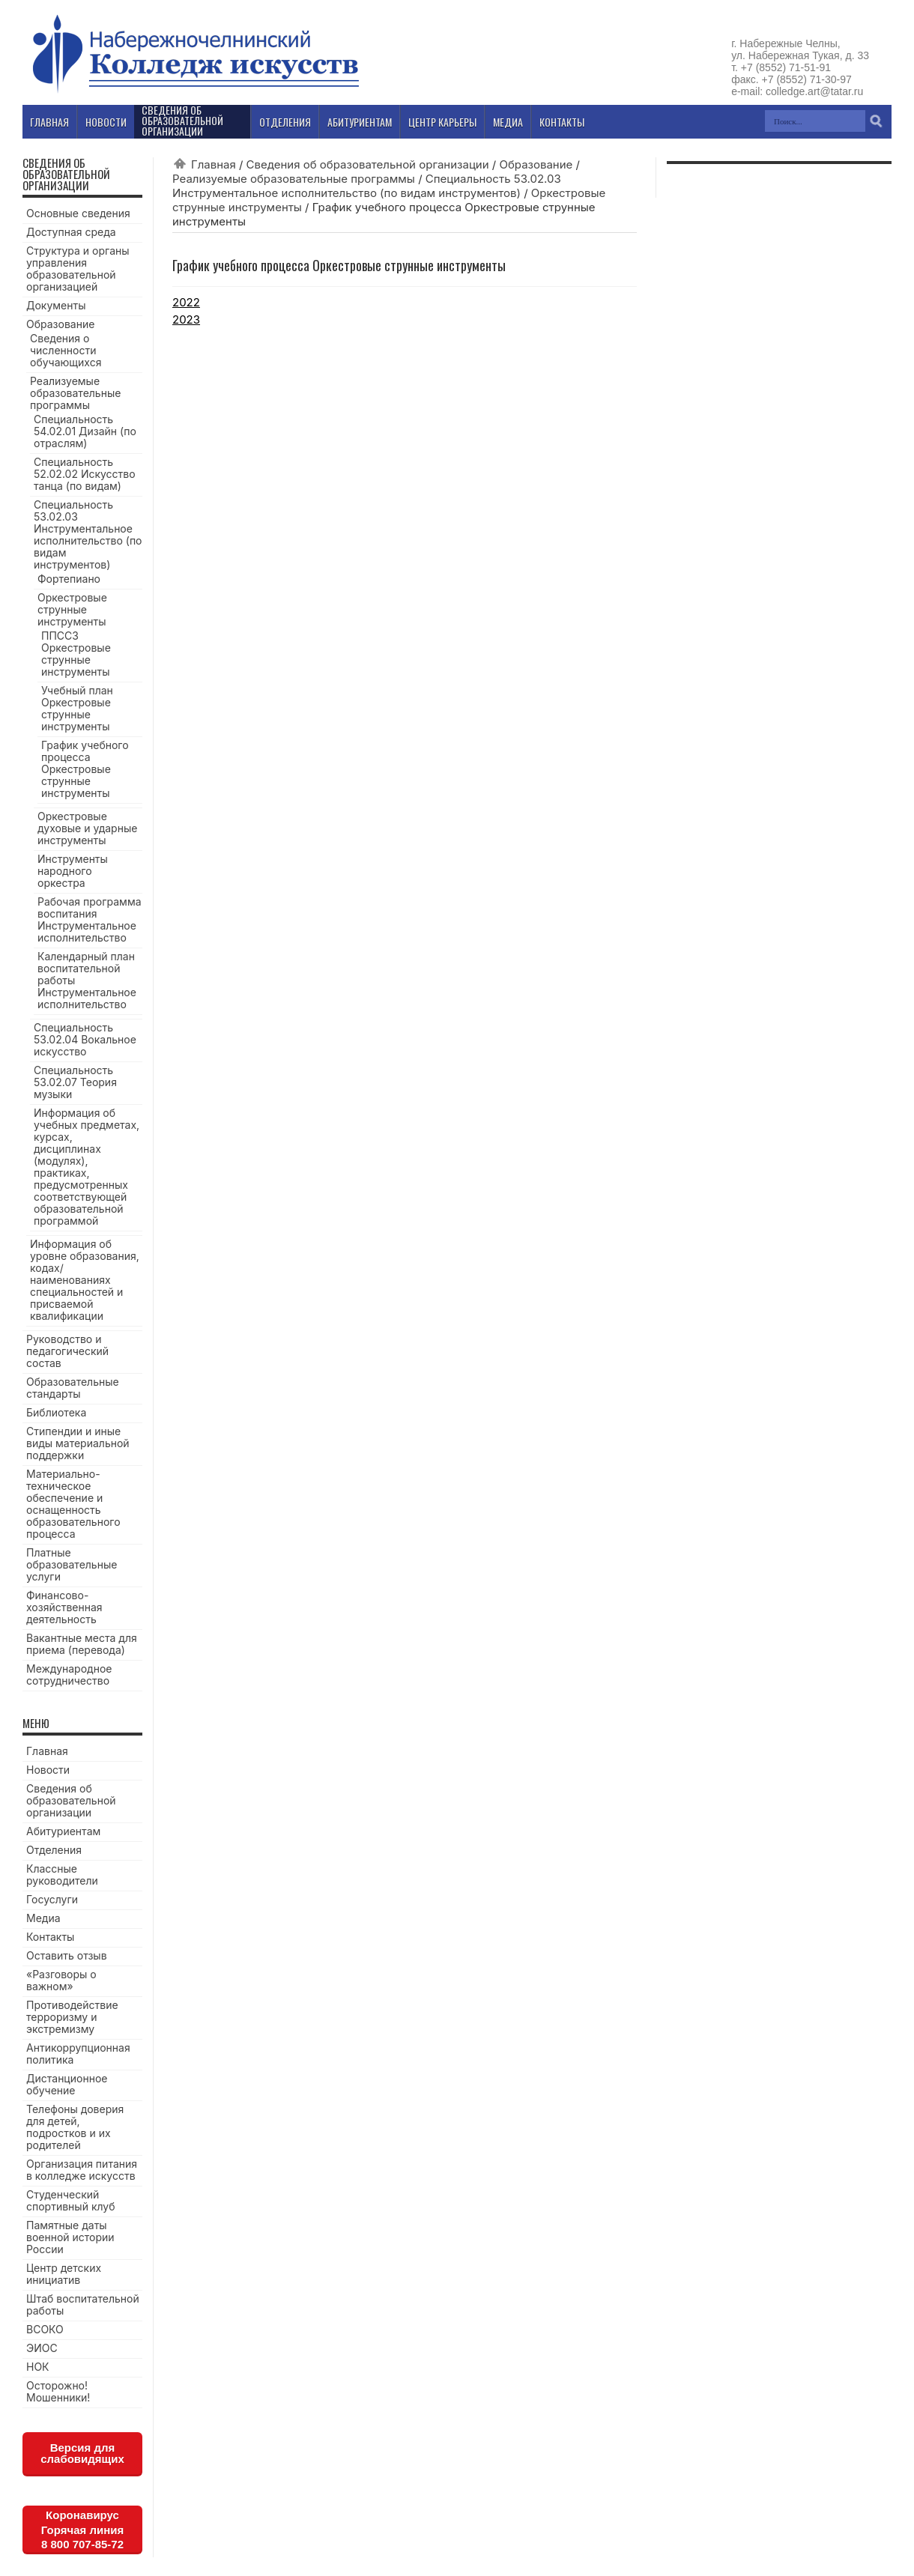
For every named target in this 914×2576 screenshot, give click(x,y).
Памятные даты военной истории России (70, 2237)
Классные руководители (62, 1874)
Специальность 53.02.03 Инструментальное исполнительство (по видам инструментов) (366, 186)
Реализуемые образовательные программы (293, 179)
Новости (48, 1769)
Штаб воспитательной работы (82, 2304)
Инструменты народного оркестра (72, 870)
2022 (186, 302)
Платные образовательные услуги (71, 1564)
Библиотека (56, 1412)
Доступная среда (71, 231)
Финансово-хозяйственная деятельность (64, 1607)
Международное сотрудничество (69, 1674)
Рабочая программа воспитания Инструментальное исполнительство (89, 919)
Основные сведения (78, 213)
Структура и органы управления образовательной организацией (78, 268)
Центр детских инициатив (63, 2273)
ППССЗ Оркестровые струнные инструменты (76, 653)
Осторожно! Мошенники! (58, 2391)
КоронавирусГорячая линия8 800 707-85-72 (82, 2530)
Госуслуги (52, 1899)
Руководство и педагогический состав (67, 1351)
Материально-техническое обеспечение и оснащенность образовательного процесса (73, 1503)
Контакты (50, 1936)
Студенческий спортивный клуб (70, 2200)
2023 (186, 319)
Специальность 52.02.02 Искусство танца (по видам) (85, 473)
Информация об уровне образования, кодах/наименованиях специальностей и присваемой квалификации (84, 1279)
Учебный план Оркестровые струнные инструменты (77, 708)
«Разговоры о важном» (61, 1980)
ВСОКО (45, 2329)
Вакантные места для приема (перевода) (81, 1643)
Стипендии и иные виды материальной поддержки (78, 1443)
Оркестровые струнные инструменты (72, 609)
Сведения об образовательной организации (367, 164)
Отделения (54, 1849)
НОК (37, 2366)
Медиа (43, 1918)
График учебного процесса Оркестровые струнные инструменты (85, 769)
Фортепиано (68, 578)
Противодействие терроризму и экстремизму (72, 2016)
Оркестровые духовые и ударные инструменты (87, 828)
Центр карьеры (442, 122)
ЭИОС (42, 2348)
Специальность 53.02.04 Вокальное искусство (85, 1039)
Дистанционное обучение (66, 2084)
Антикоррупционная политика (78, 2053)
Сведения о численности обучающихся (65, 350)
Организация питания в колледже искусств (81, 2169)
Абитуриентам (63, 1831)
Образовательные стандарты (72, 1387)
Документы (55, 305)
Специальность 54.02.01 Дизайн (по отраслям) (85, 431)
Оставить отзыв (66, 1955)
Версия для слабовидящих (82, 2453)
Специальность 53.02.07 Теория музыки (75, 1082)
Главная (213, 164)
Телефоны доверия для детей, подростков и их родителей (75, 2127)
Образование (535, 164)
